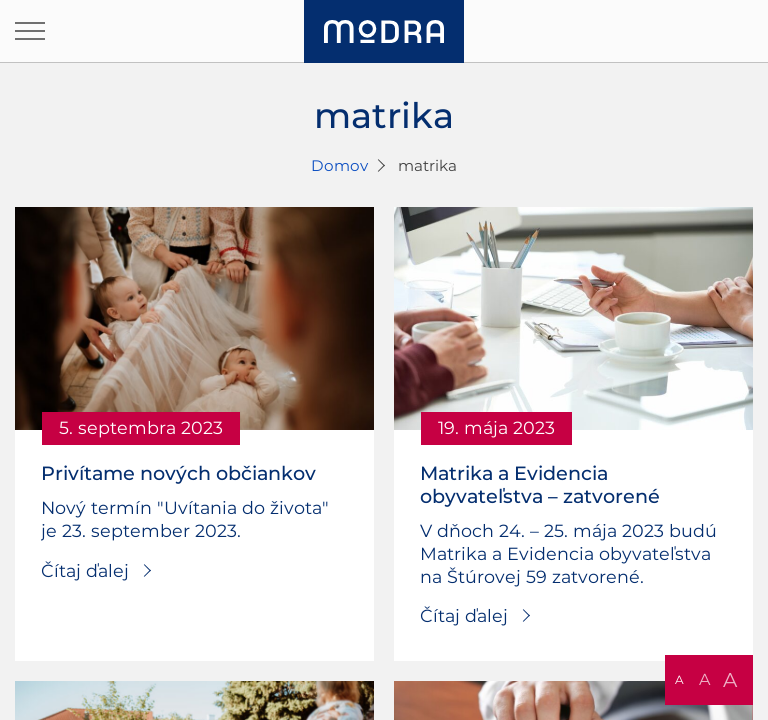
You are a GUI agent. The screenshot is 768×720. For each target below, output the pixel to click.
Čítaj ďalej (85, 570)
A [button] (679, 679)
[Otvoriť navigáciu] (30, 31)
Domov (339, 165)
